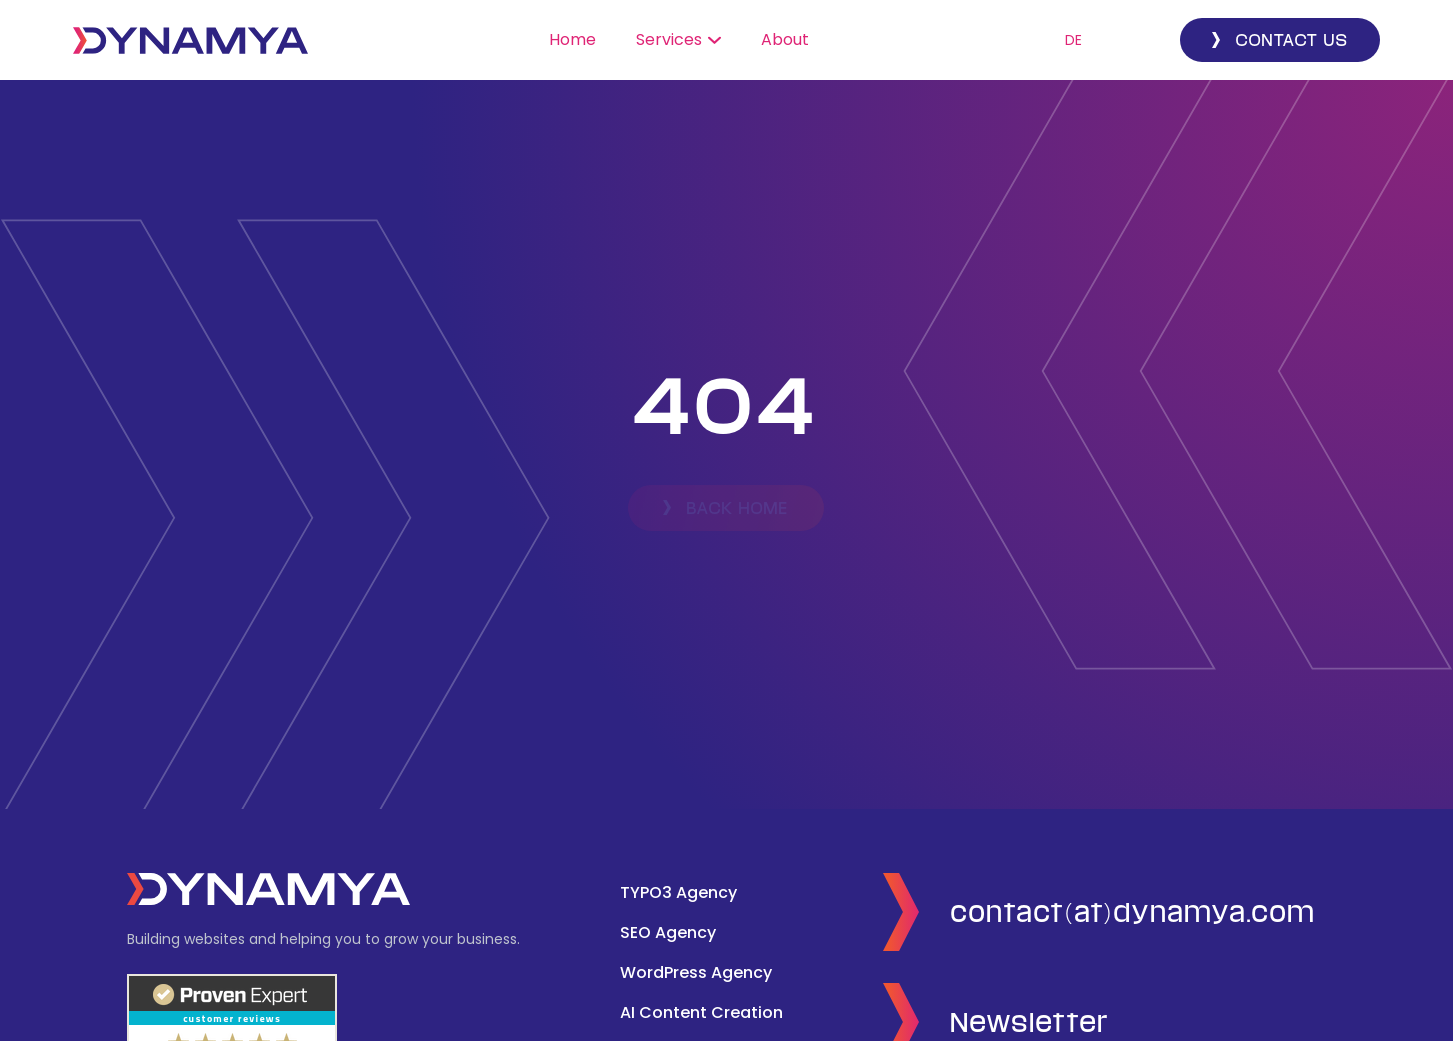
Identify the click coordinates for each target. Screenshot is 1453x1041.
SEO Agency (668, 932)
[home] (190, 40)
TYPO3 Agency (678, 892)
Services (669, 39)
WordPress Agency (696, 972)
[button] (678, 40)
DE (1073, 40)
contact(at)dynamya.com (1133, 912)
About (785, 39)
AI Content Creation (701, 1012)
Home (572, 39)
